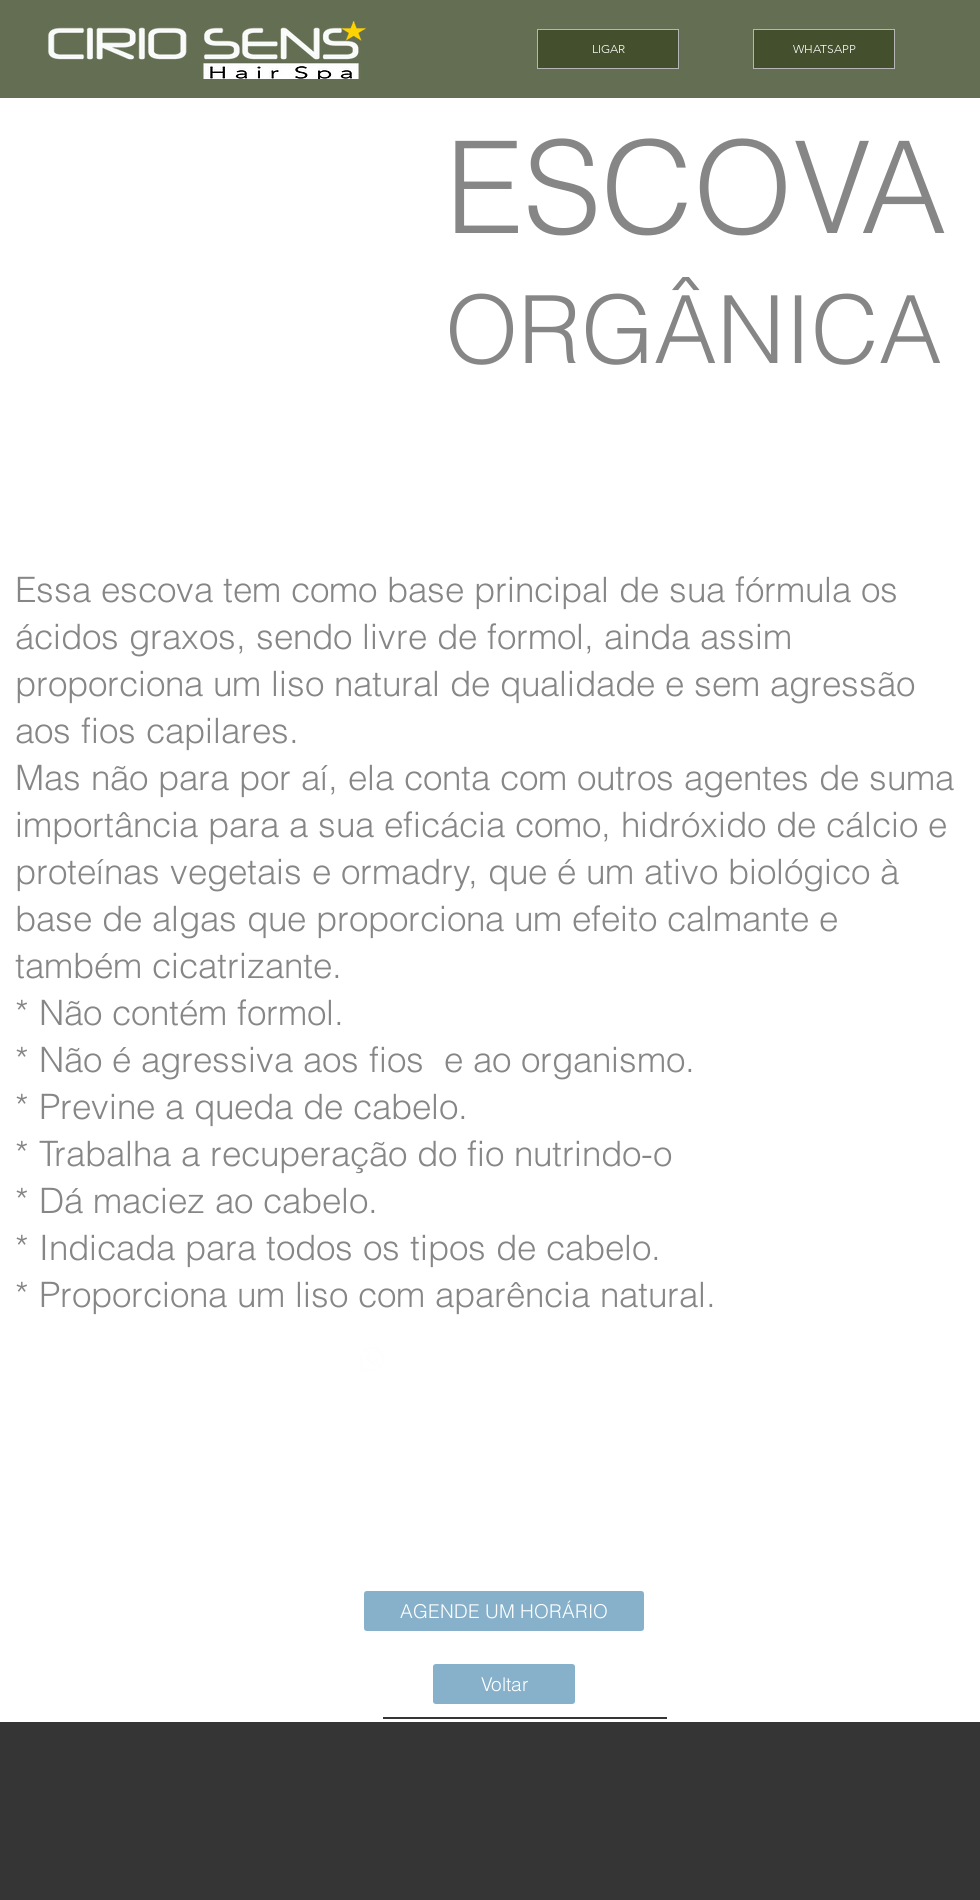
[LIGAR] (608, 49)
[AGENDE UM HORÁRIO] (504, 1611)
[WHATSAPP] (824, 49)
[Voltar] (504, 1684)
